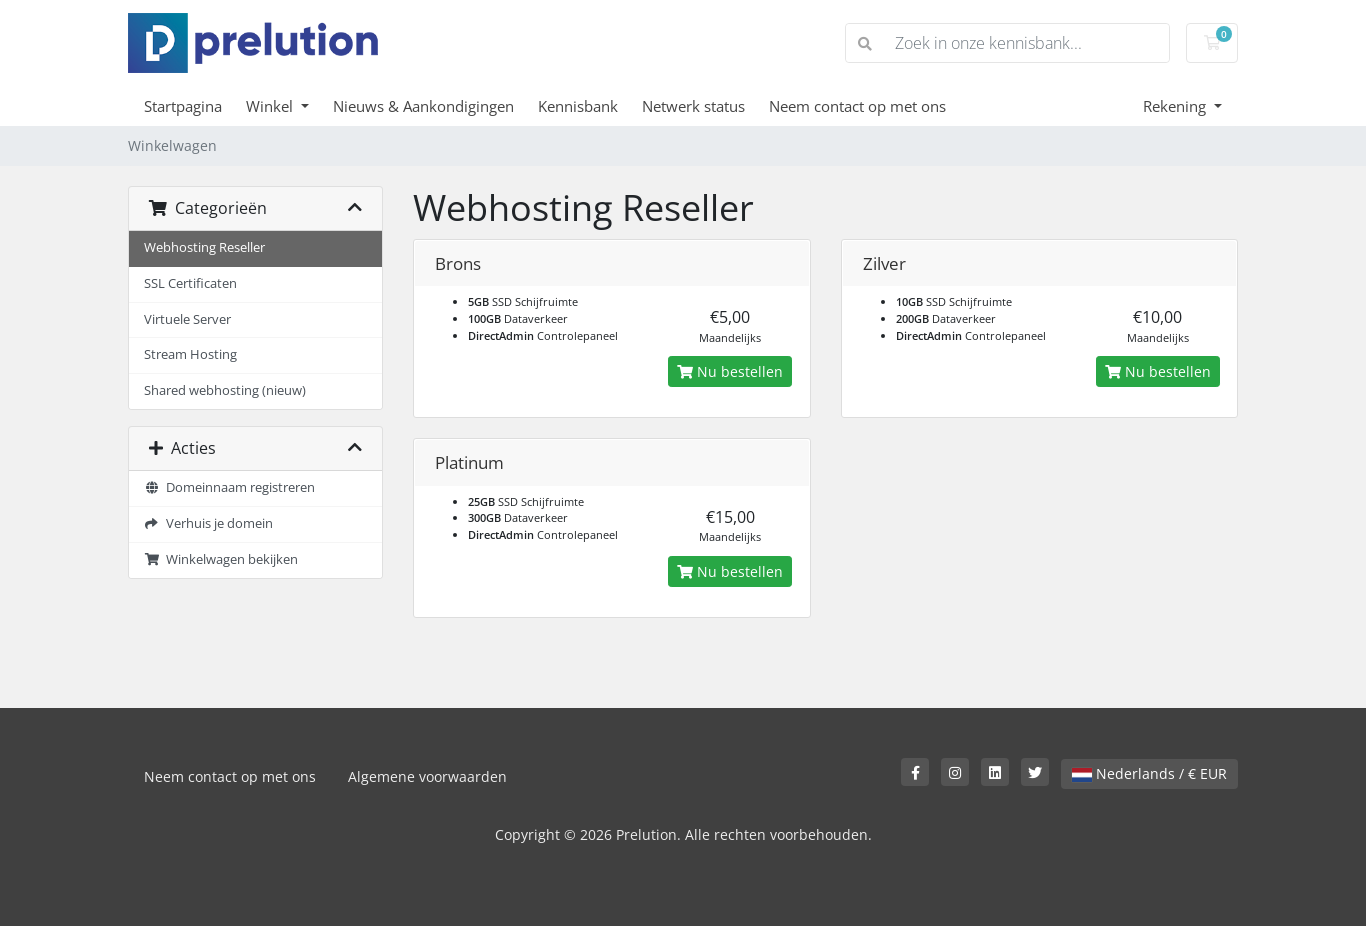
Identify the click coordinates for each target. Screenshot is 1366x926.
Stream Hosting (190, 354)
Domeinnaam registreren (229, 487)
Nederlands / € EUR (1149, 773)
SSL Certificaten (190, 283)
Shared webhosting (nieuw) (225, 390)
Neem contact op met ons (857, 106)
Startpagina (183, 106)
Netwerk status (693, 106)
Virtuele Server (187, 319)
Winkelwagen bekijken (221, 559)
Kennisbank (578, 106)
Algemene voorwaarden (427, 776)
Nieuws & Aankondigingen (423, 106)
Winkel (271, 106)
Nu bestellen (730, 371)
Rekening (1176, 106)
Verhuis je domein (208, 523)
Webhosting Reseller (204, 247)
